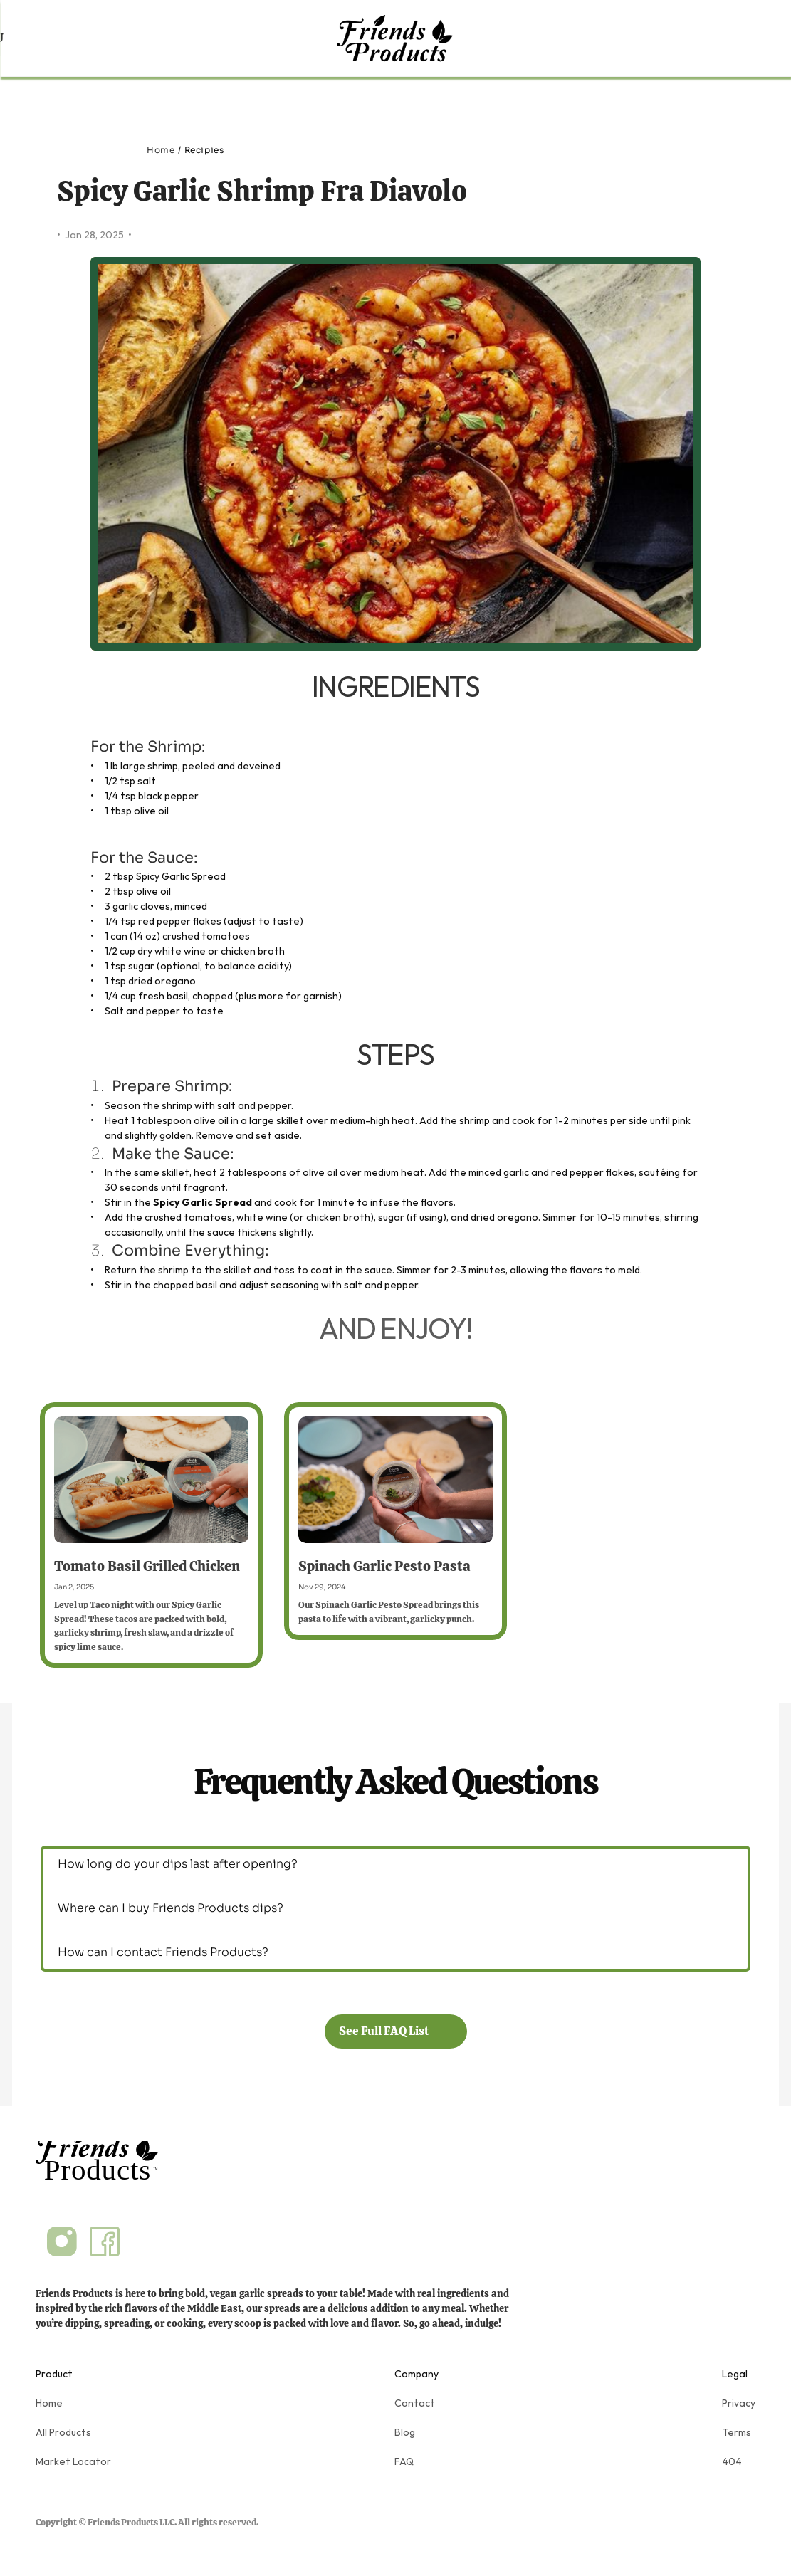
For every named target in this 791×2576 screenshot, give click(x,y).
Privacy (738, 2403)
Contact (414, 2403)
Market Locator (73, 2461)
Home (160, 149)
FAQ (404, 2461)
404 (732, 2461)
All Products (63, 2432)
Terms (736, 2432)
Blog (404, 2432)
